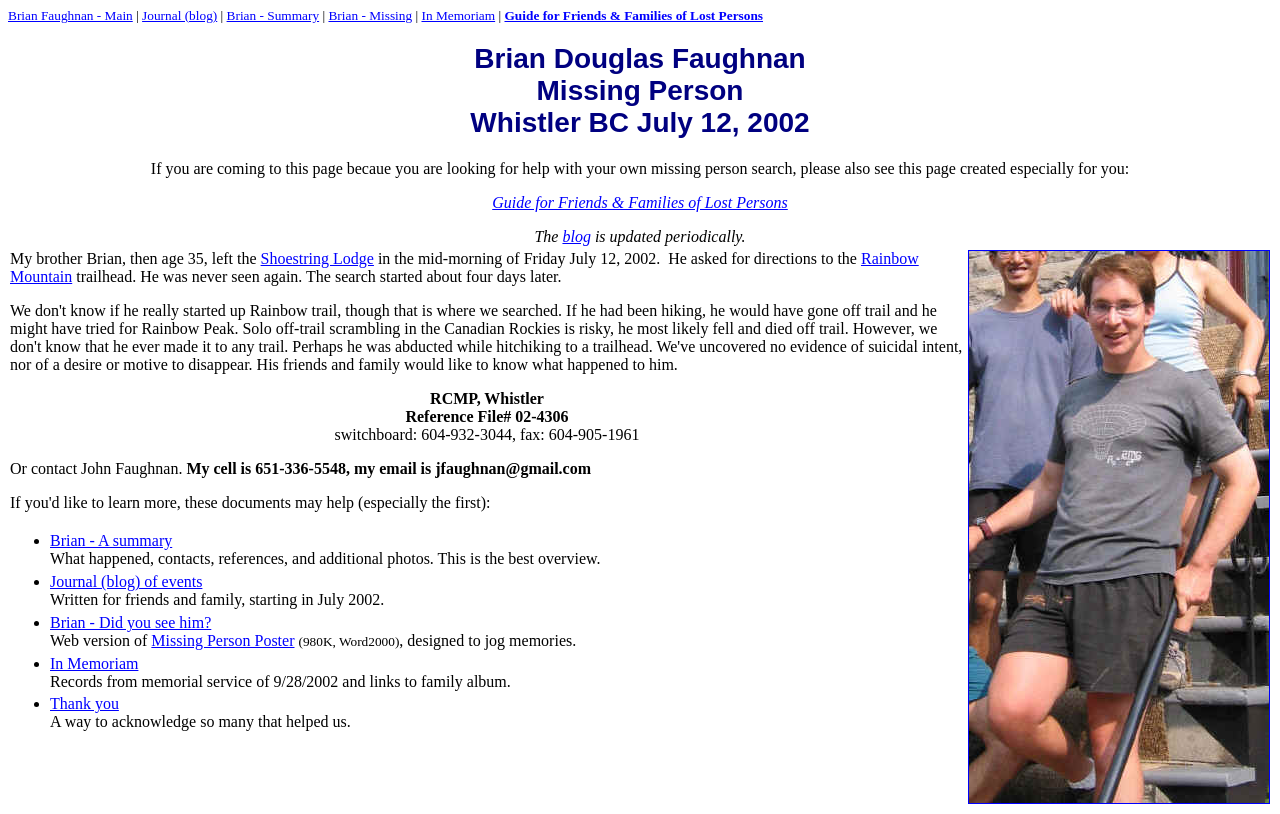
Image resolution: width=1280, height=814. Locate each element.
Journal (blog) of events (126, 581)
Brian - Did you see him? (130, 622)
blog (576, 236)
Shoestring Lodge (317, 258)
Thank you (84, 703)
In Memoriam (458, 15)
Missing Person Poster (222, 640)
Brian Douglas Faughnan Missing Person (639, 74)
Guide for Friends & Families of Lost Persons (633, 15)
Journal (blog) (179, 15)
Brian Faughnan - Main (70, 15)
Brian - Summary (273, 15)
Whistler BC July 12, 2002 (639, 122)
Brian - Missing (370, 15)
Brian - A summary (111, 540)
